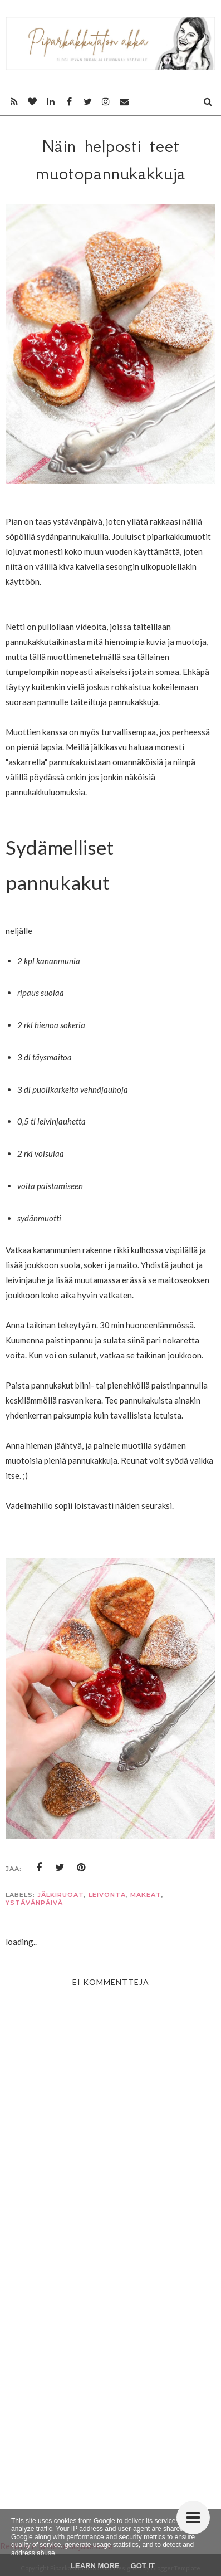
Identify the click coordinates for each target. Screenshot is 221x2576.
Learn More (95, 2566)
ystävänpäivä (34, 1903)
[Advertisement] (110, 2371)
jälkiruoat (60, 1895)
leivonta (107, 1895)
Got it (143, 2566)
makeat (145, 1895)
